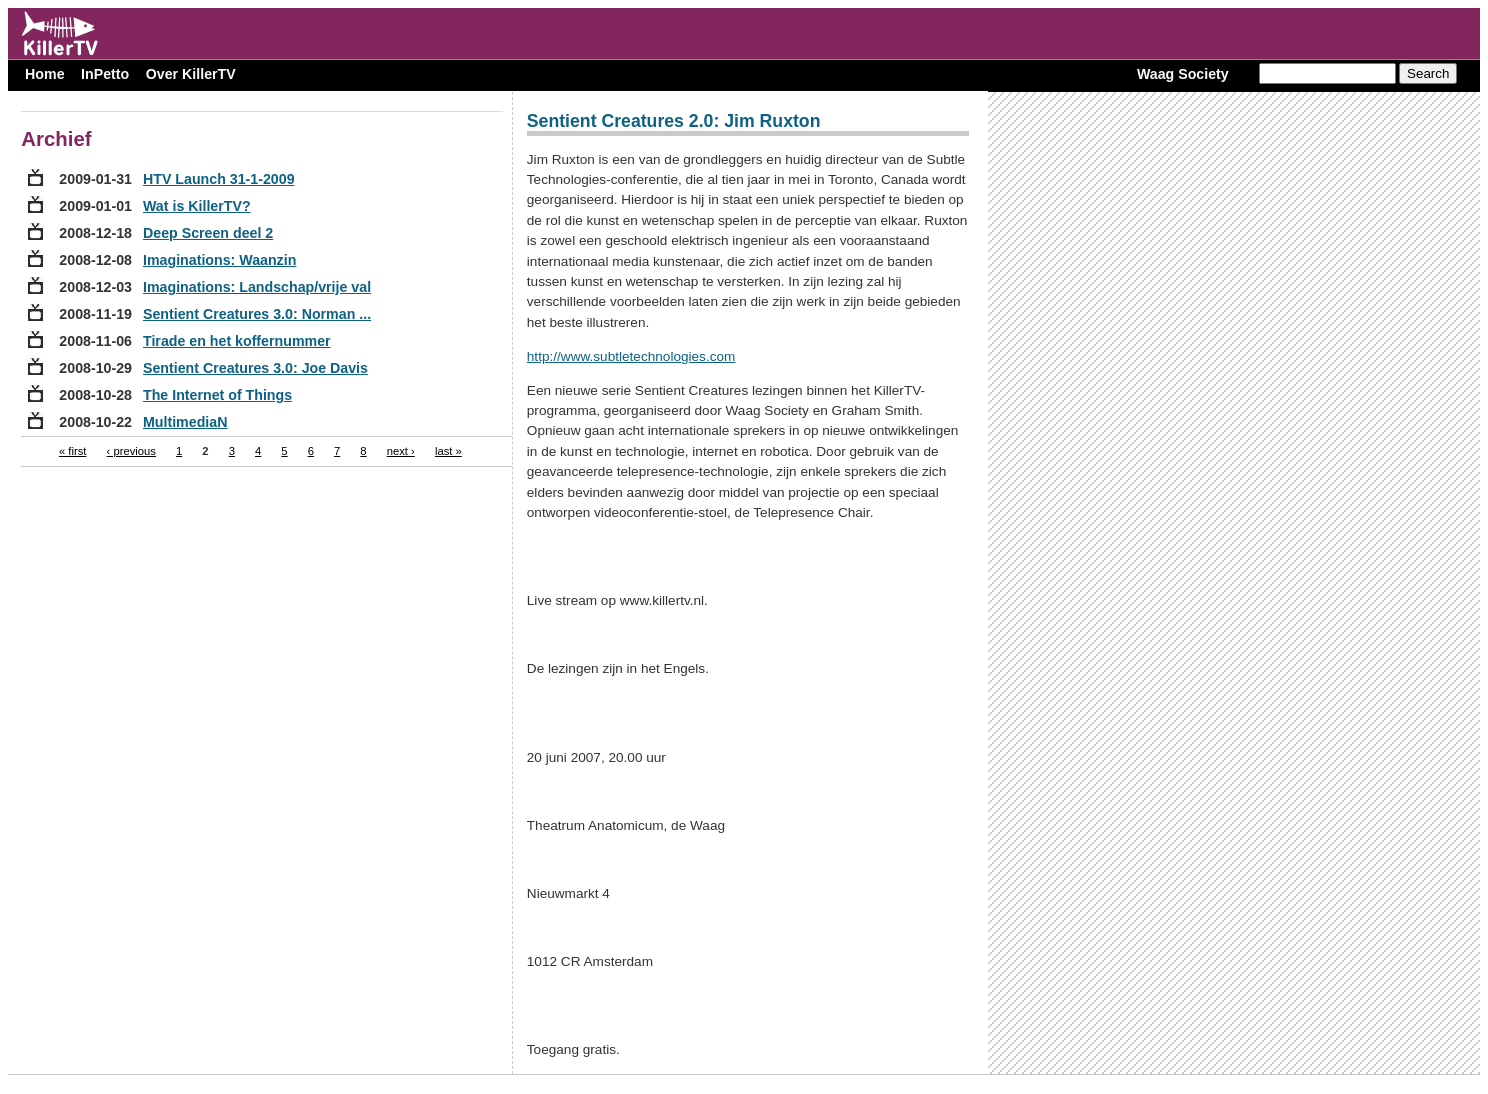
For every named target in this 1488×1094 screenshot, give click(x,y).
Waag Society (1183, 74)
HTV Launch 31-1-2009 (219, 179)
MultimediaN (185, 422)
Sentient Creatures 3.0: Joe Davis (255, 368)
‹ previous (131, 451)
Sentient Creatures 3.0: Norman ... (257, 314)
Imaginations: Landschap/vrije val (257, 287)
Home (44, 74)
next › (401, 451)
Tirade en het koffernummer (237, 341)
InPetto (105, 74)
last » (448, 451)
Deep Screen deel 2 (208, 233)
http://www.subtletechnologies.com (631, 356)
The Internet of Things (217, 395)
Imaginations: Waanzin (219, 260)
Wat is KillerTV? (197, 206)
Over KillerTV (191, 74)
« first (73, 451)
